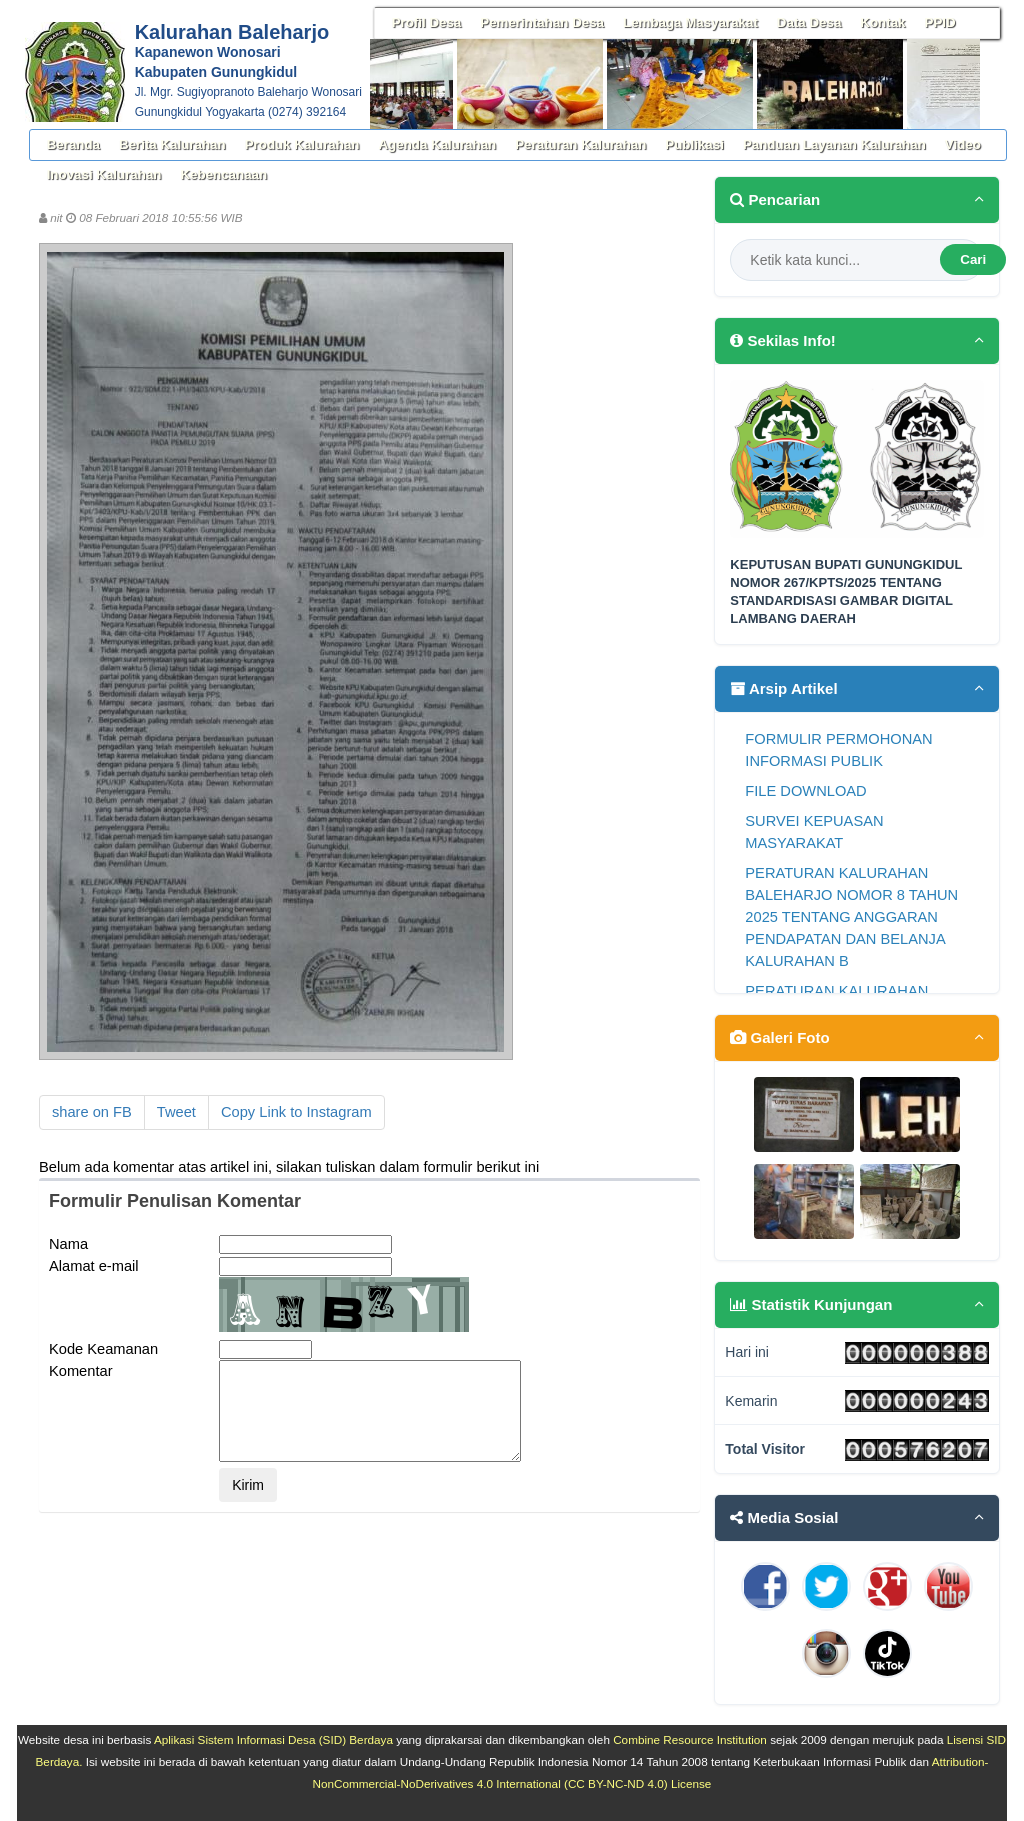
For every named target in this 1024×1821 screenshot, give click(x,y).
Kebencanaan (223, 174)
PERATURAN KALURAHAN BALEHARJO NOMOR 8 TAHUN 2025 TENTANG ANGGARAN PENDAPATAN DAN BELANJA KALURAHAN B (851, 917)
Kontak (882, 22)
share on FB (92, 1112)
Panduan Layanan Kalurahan (834, 144)
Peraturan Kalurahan (580, 144)
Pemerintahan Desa (542, 22)
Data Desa (809, 22)
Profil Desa (427, 22)
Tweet (176, 1112)
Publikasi (694, 144)
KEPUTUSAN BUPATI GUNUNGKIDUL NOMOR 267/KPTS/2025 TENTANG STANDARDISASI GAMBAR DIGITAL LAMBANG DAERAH (846, 592)
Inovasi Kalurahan (104, 174)
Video (963, 144)
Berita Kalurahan (172, 144)
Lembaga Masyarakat (690, 22)
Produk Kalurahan (302, 144)
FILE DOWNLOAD (805, 791)
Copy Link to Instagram (296, 1112)
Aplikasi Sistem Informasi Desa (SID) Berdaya (273, 1739)
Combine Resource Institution (690, 1739)
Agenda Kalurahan (437, 144)
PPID (940, 22)
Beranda (73, 144)
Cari (973, 259)
